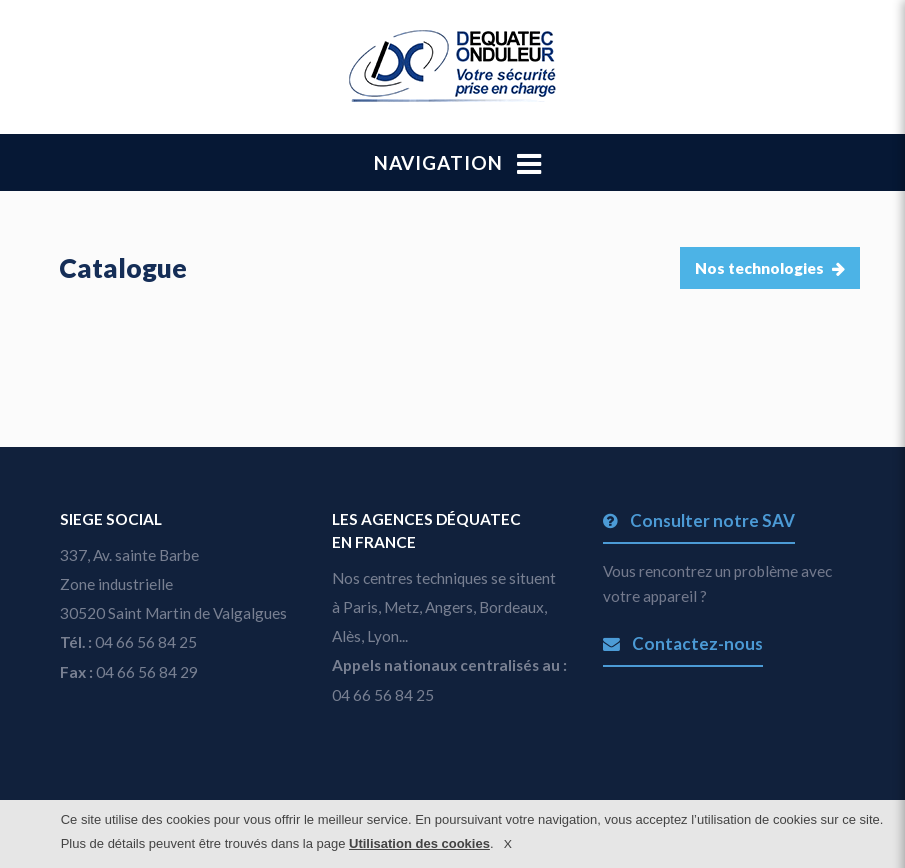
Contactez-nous (682, 643)
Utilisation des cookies (419, 843)
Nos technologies (770, 268)
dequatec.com (452, 66)
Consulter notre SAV (698, 520)
